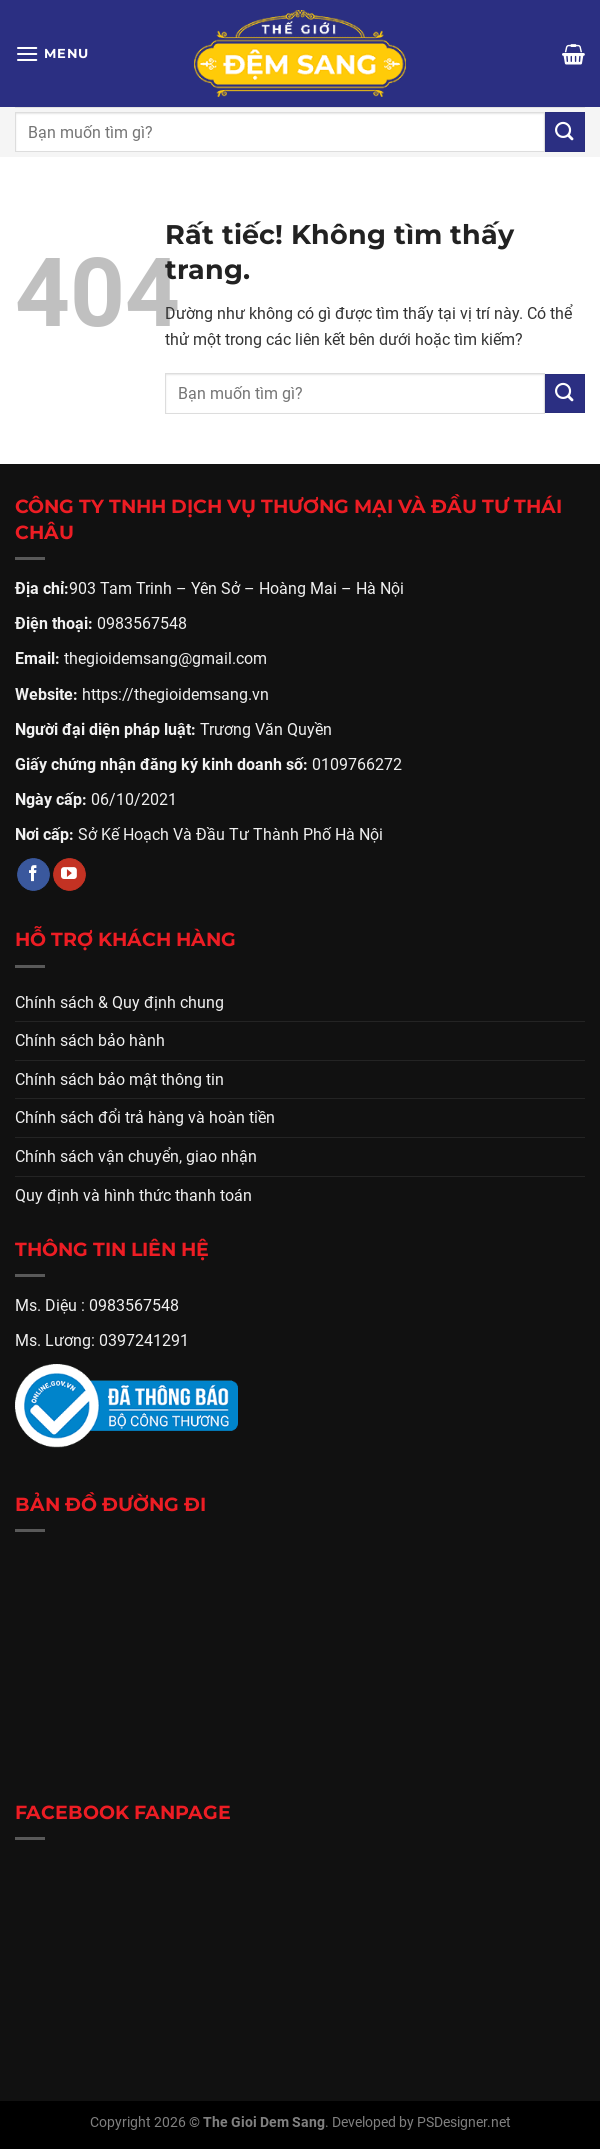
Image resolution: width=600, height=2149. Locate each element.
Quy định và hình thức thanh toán (133, 1195)
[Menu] (52, 53)
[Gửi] (565, 131)
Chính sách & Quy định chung (119, 1002)
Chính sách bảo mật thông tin (119, 1079)
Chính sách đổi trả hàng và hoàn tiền (145, 1117)
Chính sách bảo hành (90, 1040)
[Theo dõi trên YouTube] (69, 875)
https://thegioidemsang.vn (175, 694)
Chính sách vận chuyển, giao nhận (136, 1156)
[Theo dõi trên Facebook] (33, 875)
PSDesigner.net (464, 2122)
